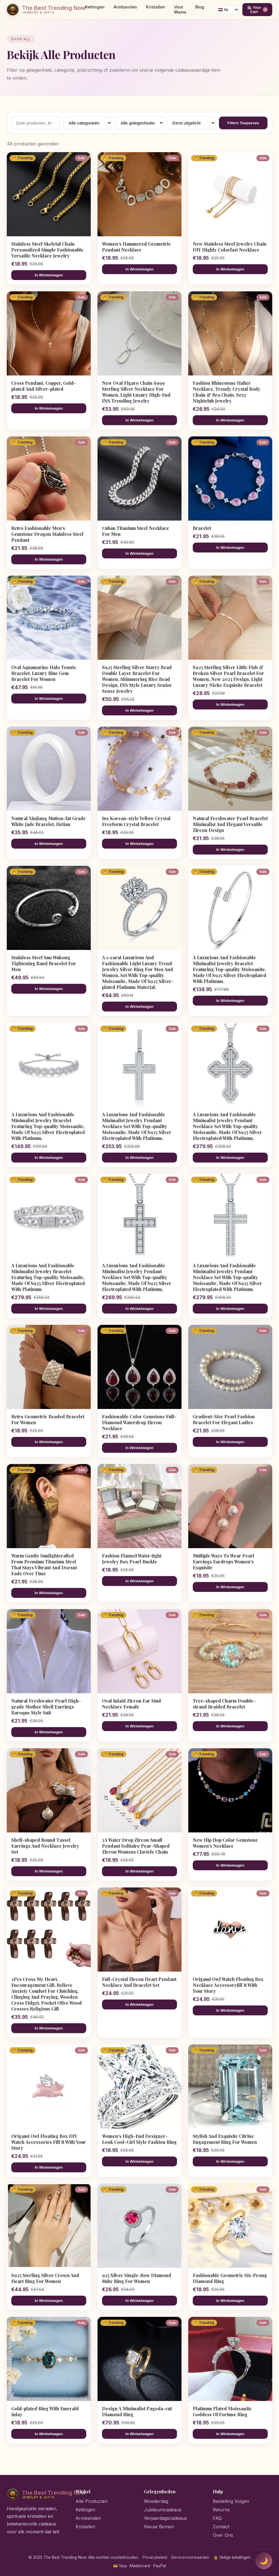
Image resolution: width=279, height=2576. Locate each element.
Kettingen (95, 7)
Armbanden (125, 7)
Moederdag (156, 2501)
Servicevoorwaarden (190, 2557)
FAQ (217, 2518)
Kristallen (155, 7)
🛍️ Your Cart (257, 9)
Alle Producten (92, 2501)
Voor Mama (180, 10)
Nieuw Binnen (159, 2526)
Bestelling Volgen (231, 2501)
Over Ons (223, 2535)
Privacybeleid (155, 2557)
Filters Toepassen (243, 123)
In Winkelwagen (49, 275)
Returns (221, 2509)
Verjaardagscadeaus (165, 2518)
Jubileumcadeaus (162, 2509)
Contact (221, 2526)
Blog (199, 7)
